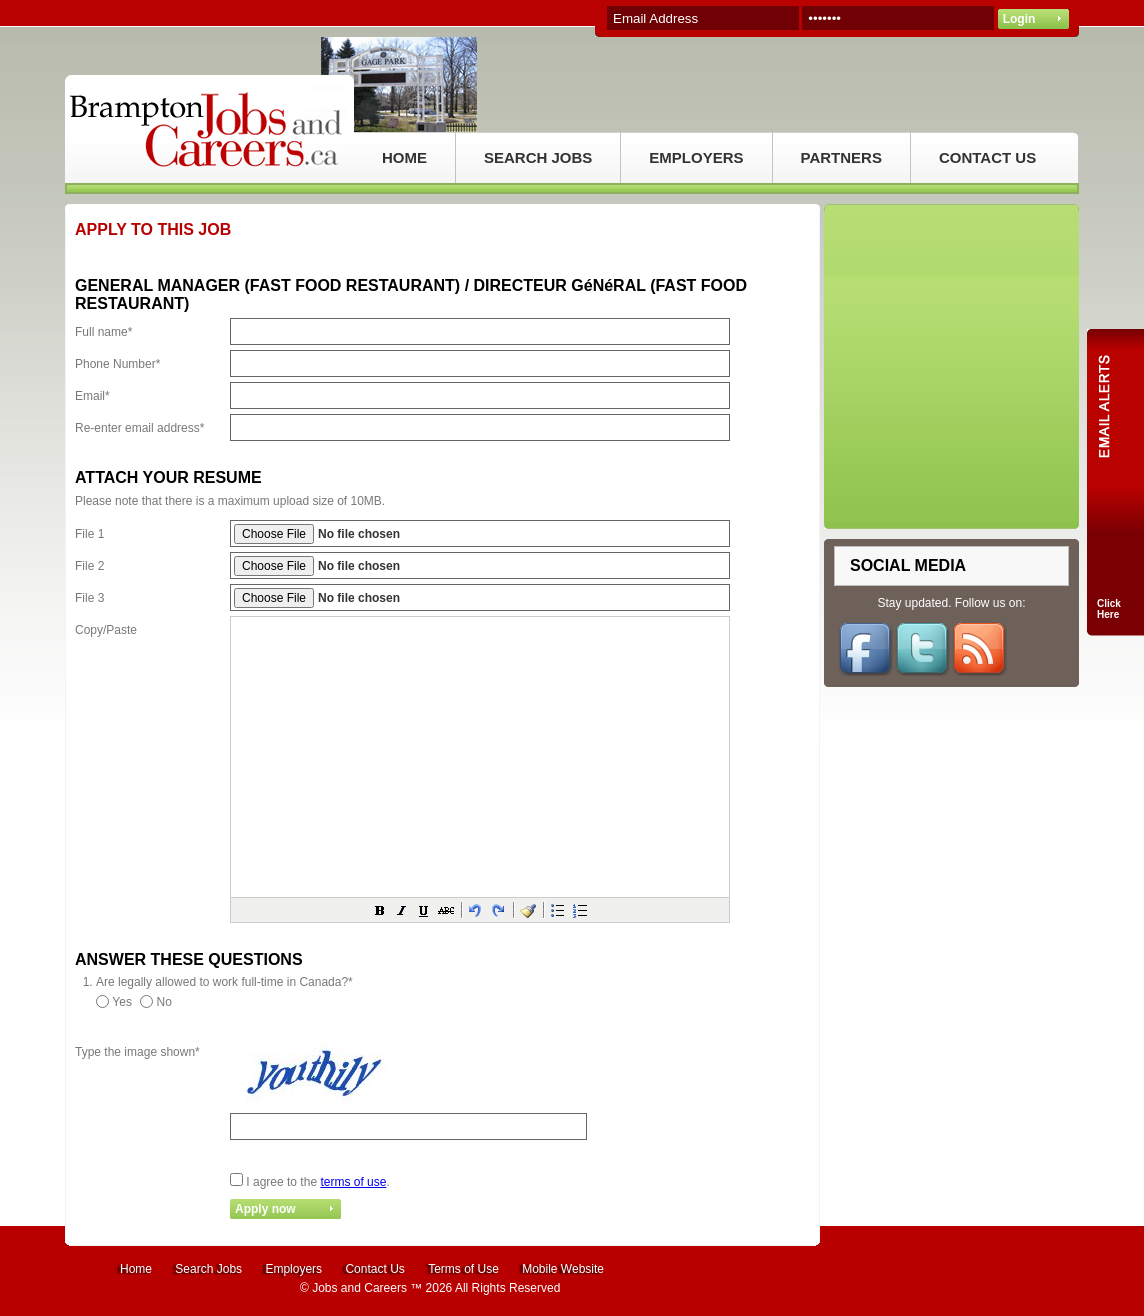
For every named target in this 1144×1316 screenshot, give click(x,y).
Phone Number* (117, 364)
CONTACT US (987, 157)
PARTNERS (841, 157)
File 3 (89, 598)
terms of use (353, 1182)
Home (136, 1269)
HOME (404, 157)
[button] (380, 910)
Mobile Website (563, 1269)
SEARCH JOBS (538, 157)
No (164, 1002)
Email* (92, 396)
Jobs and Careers (359, 1288)
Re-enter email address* (139, 428)
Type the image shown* (137, 1052)
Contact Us (374, 1269)
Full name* (103, 332)
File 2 (89, 566)
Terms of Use (463, 1269)
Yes (122, 1002)
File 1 (89, 534)
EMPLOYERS (696, 157)
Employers (293, 1269)
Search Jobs (208, 1269)
